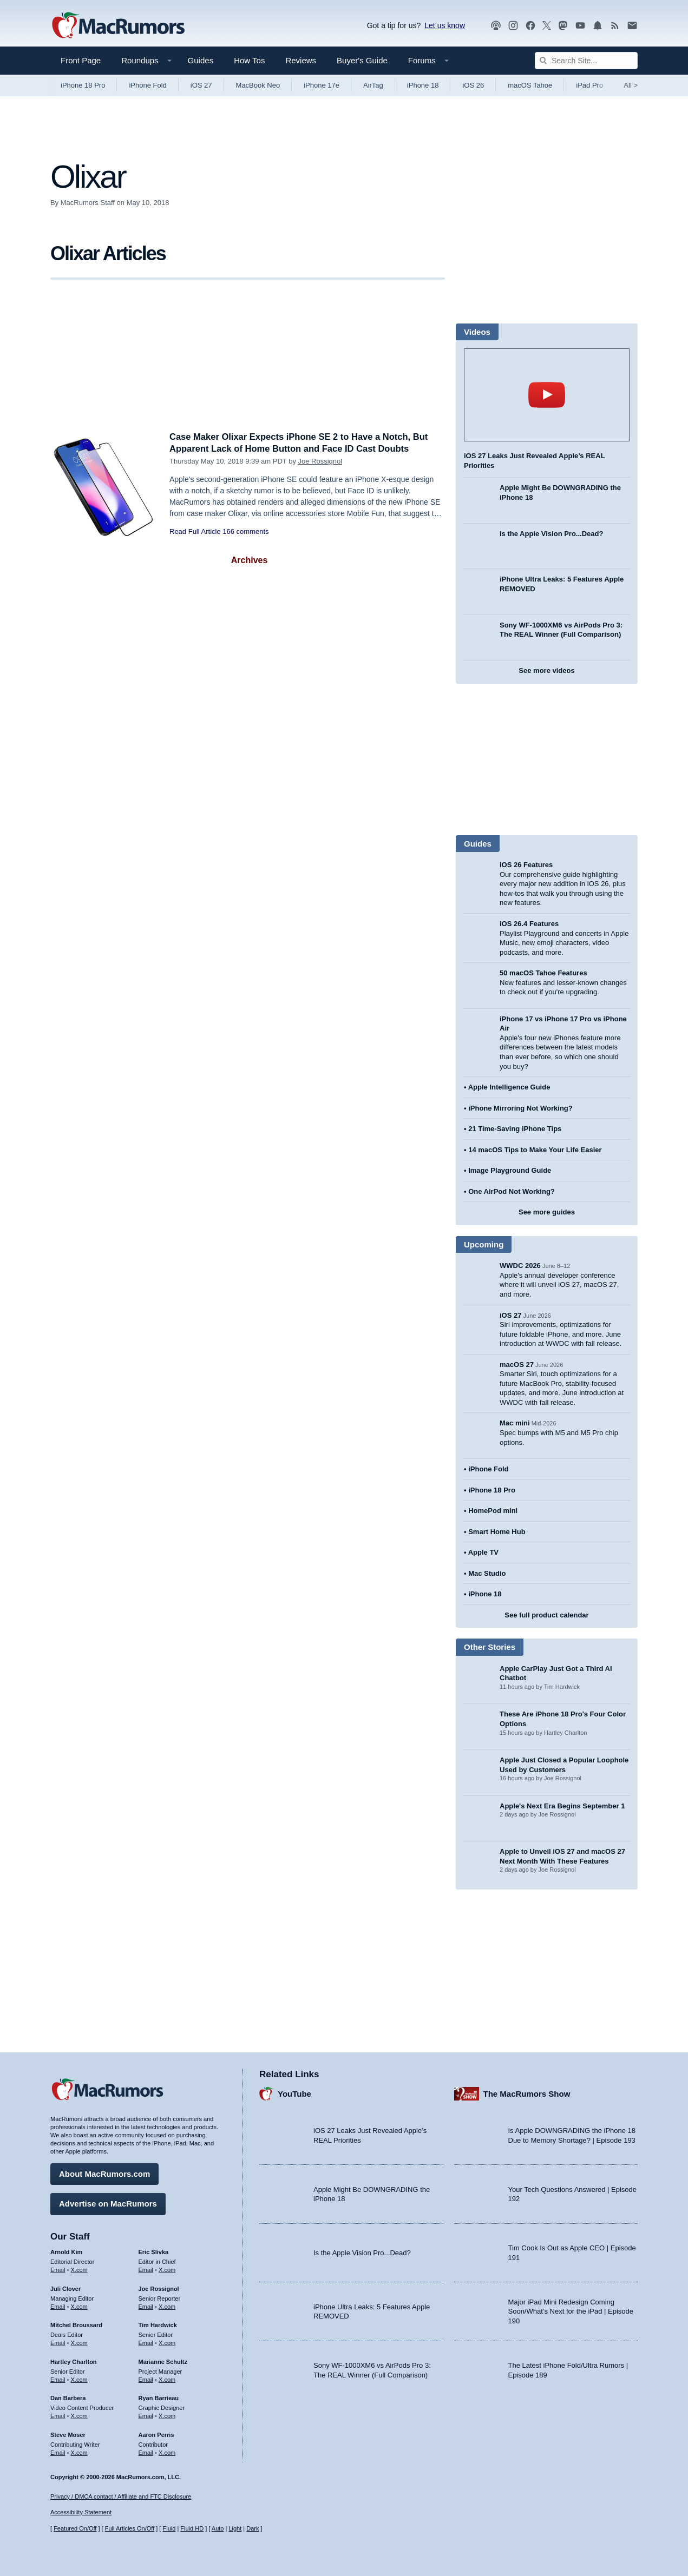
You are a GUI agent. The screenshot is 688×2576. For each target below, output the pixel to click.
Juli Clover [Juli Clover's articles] (65, 2288)
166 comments (245, 531)
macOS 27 (517, 1364)
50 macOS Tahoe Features (543, 973)
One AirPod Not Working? (511, 1191)
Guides (201, 60)
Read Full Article (195, 531)
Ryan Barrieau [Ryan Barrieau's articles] (159, 2397)
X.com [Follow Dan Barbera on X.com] (79, 2415)
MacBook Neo (258, 85)
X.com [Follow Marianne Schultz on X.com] (167, 2378)
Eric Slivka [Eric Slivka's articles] (154, 2251)
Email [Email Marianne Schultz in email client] (146, 2378)
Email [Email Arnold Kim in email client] (57, 2269)
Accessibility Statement (81, 2512)
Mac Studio (487, 1573)
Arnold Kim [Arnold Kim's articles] (66, 2251)
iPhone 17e (321, 85)
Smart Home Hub (496, 1532)
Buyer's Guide (362, 60)
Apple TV (483, 1552)
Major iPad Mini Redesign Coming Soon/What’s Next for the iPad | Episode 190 (571, 2310)
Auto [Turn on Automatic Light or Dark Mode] (218, 2529)
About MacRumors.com (104, 2173)
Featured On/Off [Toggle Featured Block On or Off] (75, 2529)
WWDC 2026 (520, 1265)
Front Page (81, 60)
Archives (249, 560)
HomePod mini (492, 1511)
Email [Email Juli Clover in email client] (57, 2305)
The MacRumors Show (527, 2093)
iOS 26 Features (526, 865)
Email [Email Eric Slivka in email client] (146, 2269)
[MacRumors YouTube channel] (580, 25)
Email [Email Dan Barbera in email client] (57, 2415)
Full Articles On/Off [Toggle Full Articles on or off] (130, 2529)
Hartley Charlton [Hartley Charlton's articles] (73, 2361)
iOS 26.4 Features (529, 924)
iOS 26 (473, 85)
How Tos (249, 60)
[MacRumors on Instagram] (513, 25)
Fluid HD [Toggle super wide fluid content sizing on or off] (192, 2529)
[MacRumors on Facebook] (530, 25)
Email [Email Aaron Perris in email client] (146, 2451)
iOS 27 (201, 85)
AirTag (373, 85)
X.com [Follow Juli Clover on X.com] (79, 2305)
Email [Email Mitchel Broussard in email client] (57, 2342)
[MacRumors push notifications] (597, 25)
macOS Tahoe (530, 85)
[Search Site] (586, 60)
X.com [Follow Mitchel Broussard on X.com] (79, 2342)
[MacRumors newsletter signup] (632, 25)
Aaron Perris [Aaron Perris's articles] (156, 2434)
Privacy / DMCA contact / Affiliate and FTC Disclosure (120, 2496)
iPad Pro (589, 85)
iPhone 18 (423, 85)
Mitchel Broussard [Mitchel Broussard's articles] (76, 2324)
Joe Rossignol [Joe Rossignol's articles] (159, 2288)
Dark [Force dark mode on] (252, 2529)
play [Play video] (547, 394)
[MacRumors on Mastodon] (563, 25)
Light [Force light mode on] (234, 2529)
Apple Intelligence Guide (509, 1087)
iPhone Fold (147, 85)
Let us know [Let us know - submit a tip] (444, 25)
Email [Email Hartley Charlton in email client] (57, 2378)
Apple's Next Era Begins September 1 (562, 1806)
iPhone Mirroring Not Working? (520, 1108)
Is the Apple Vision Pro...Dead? (551, 534)
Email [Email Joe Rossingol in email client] (146, 2305)
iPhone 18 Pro (83, 85)
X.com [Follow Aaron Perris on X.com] (167, 2451)
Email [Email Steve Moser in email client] (57, 2451)
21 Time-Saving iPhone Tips (514, 1129)
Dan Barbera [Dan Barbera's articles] (68, 2397)
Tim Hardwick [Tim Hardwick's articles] (158, 2324)
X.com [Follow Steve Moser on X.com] (79, 2451)
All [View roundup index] (631, 85)
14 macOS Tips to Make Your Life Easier (534, 1150)
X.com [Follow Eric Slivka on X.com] (167, 2269)
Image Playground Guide (509, 1170)
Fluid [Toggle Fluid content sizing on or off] (168, 2529)
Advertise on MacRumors (108, 2203)
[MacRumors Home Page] (118, 26)
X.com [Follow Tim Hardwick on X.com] (167, 2342)
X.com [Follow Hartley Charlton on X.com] (79, 2378)
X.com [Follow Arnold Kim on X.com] (79, 2269)
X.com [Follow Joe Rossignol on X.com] (167, 2305)
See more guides (547, 1212)
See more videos (546, 670)
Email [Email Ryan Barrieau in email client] (146, 2415)
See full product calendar (546, 1615)
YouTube (294, 2093)
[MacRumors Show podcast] (495, 25)
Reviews (300, 60)
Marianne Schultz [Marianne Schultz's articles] (163, 2361)
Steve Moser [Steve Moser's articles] (68, 2434)
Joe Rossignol (320, 461)
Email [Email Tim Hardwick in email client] (146, 2342)
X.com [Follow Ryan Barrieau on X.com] (167, 2415)
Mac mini (515, 1423)
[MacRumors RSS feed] (615, 25)
